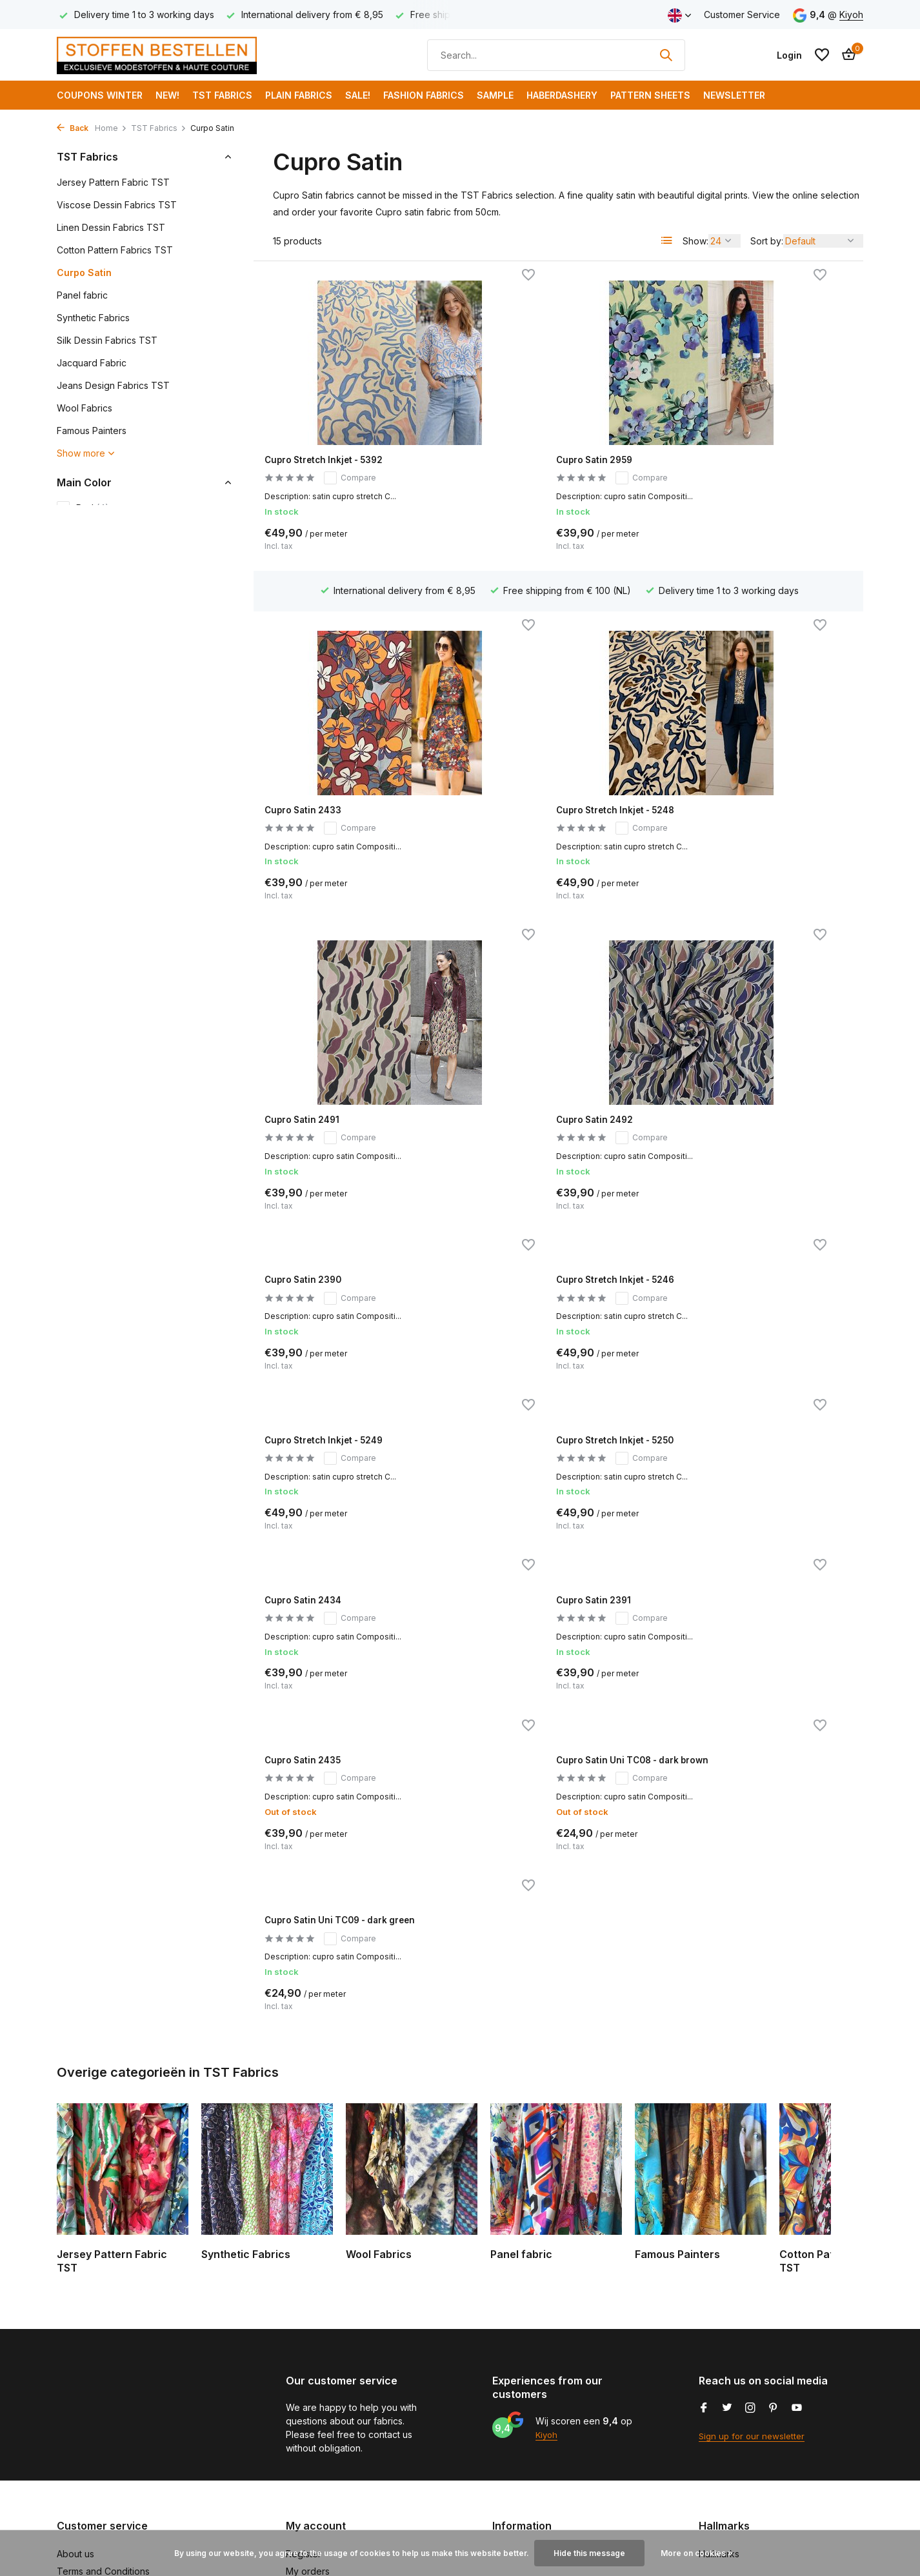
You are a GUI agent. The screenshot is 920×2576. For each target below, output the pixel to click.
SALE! (357, 95)
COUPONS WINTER (100, 95)
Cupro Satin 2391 (722, 1108)
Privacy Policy (87, 2426)
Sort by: (766, 240)
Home (111, 128)
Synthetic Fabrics (93, 317)
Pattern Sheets (650, 95)
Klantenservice (88, 2477)
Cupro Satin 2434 (520, 1108)
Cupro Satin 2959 (521, 443)
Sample (495, 95)
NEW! (167, 95)
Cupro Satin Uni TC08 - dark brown (547, 1279)
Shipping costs (88, 2460)
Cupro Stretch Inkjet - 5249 (748, 944)
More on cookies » (697, 2553)
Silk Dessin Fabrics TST (107, 340)
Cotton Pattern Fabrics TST (115, 249)
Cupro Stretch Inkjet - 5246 (545, 944)
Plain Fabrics (298, 95)
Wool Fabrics (84, 407)
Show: (695, 240)
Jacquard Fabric (91, 362)
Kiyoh (851, 14)
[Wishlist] (822, 55)
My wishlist (308, 2426)
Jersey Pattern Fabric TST (113, 182)
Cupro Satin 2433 (723, 443)
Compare (361, 463)
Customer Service (742, 14)
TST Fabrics (222, 95)
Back (72, 128)
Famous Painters (91, 430)
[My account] (789, 55)
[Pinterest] (773, 2229)
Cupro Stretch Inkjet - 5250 (342, 1108)
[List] (667, 240)
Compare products (326, 2442)
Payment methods (95, 2442)
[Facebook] (704, 2229)
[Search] (556, 55)
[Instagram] (750, 2229)
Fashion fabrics (423, 95)
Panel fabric (82, 295)
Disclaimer (78, 2408)
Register (303, 2374)
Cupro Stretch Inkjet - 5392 (342, 443)
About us (75, 2374)
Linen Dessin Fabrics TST (111, 227)
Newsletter (734, 95)
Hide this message (589, 2553)
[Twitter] (727, 2229)
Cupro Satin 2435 (317, 1272)
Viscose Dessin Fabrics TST (117, 204)
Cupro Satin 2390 (318, 944)
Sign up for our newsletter (754, 2256)
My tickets (307, 2408)
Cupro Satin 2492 (723, 740)
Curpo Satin (84, 272)
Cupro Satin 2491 (519, 740)
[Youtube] (797, 2229)
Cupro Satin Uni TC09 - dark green (751, 1279)
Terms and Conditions (103, 2391)
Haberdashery (561, 95)
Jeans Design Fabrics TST (113, 385)
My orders (308, 2391)
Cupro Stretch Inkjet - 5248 (342, 740)
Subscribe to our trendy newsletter (131, 2494)
